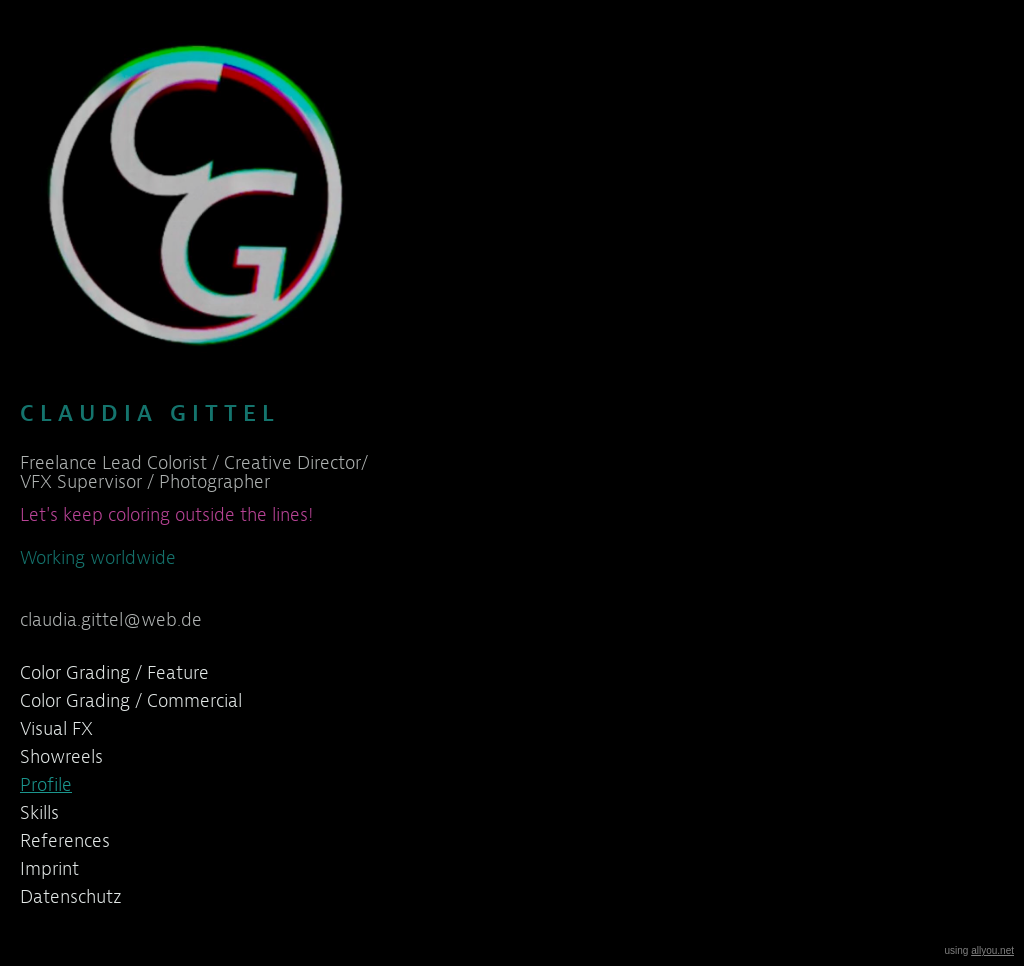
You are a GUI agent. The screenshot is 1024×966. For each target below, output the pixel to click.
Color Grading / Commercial (131, 700)
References (65, 840)
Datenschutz (71, 896)
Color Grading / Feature (114, 672)
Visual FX (56, 728)
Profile (46, 784)
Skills (39, 812)
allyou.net (992, 950)
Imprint (49, 868)
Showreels (61, 756)
